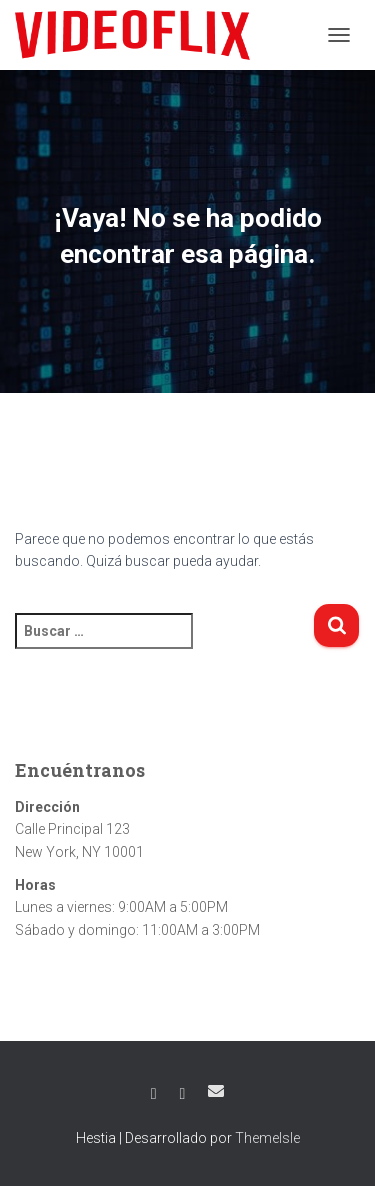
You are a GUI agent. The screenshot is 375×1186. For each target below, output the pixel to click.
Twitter (183, 1094)
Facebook (154, 1094)
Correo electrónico (216, 1091)
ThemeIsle (267, 1138)
